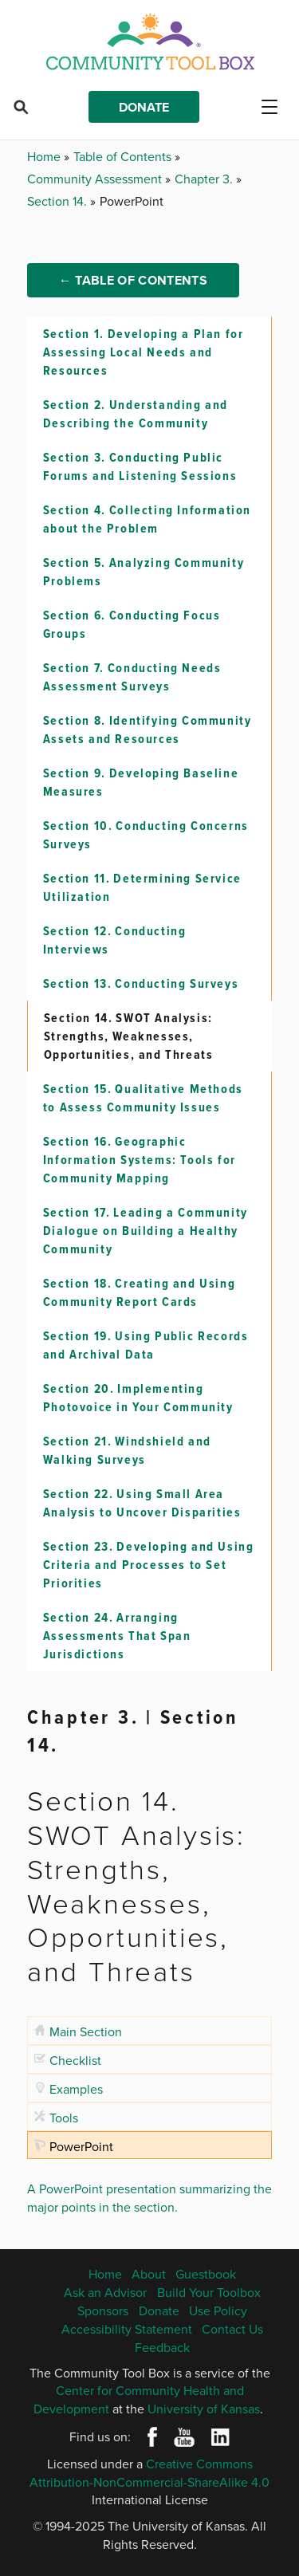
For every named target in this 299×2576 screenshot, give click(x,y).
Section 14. (58, 201)
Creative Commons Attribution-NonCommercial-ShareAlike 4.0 (149, 2473)
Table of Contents (124, 156)
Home (45, 156)
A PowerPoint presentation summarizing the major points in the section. (149, 2198)
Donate (144, 107)
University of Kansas (204, 2408)
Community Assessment (96, 178)
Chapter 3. (205, 178)
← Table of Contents (133, 280)
